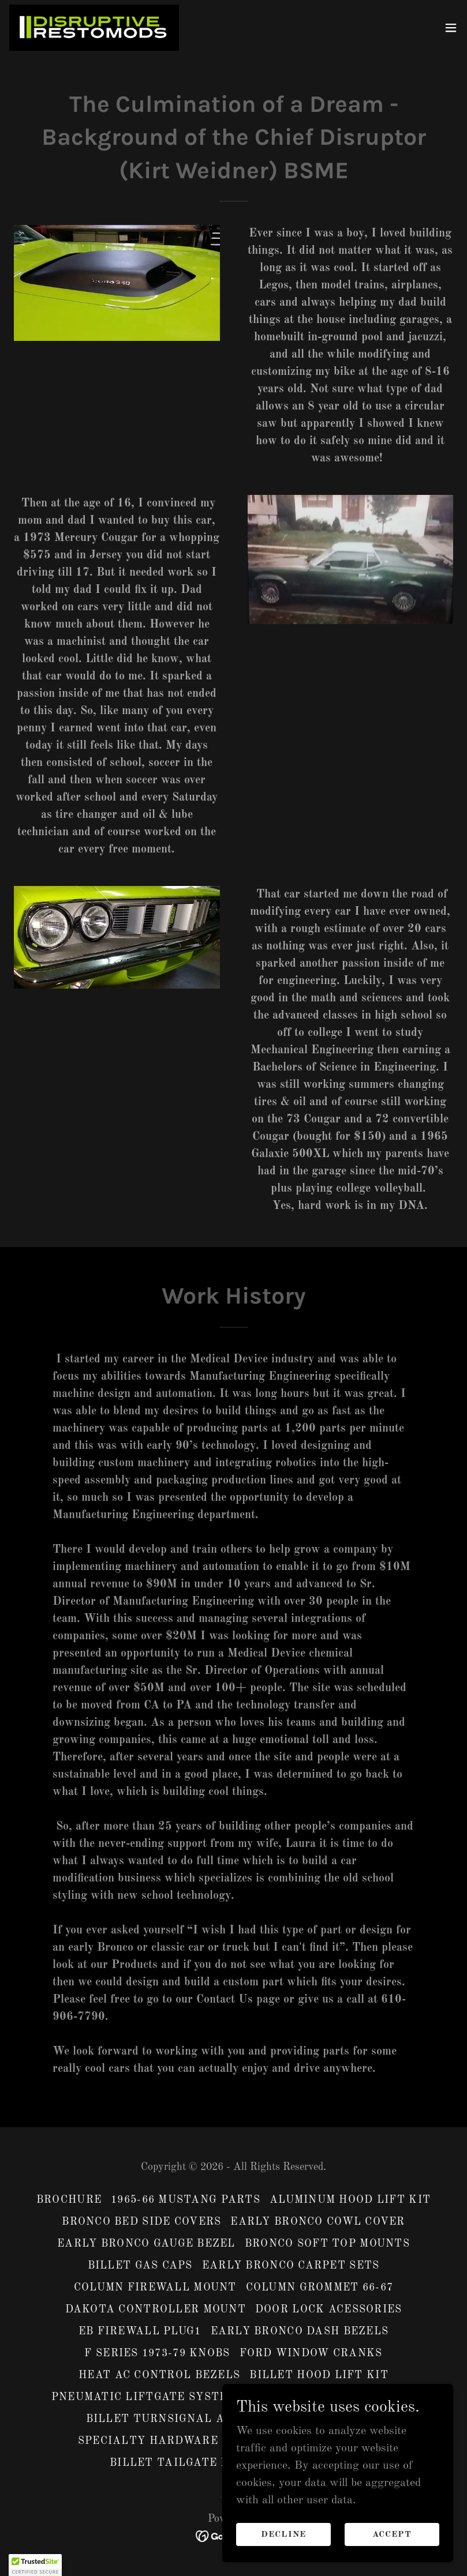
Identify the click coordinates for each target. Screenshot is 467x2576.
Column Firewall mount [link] (155, 2287)
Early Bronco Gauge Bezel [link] (146, 2244)
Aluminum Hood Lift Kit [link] (350, 2200)
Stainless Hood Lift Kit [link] (308, 2441)
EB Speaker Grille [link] (320, 2419)
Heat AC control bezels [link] (159, 2375)
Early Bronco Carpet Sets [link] (291, 2265)
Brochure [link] (69, 2200)
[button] (450, 27)
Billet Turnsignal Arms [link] (167, 2419)
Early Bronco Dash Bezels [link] (300, 2331)
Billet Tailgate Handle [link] (190, 2463)
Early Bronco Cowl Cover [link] (317, 2222)
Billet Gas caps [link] (140, 2265)
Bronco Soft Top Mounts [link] (327, 2244)
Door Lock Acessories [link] (328, 2309)
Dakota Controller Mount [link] (155, 2309)
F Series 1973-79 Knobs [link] (157, 2353)
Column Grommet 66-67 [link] (320, 2287)
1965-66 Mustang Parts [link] (185, 2200)
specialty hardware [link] (148, 2441)
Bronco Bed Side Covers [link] (141, 2222)
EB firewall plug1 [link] (140, 2331)
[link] (94, 28)
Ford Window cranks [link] (311, 2353)
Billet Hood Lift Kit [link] (318, 2375)
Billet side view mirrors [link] (331, 2397)
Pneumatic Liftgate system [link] (144, 2397)
